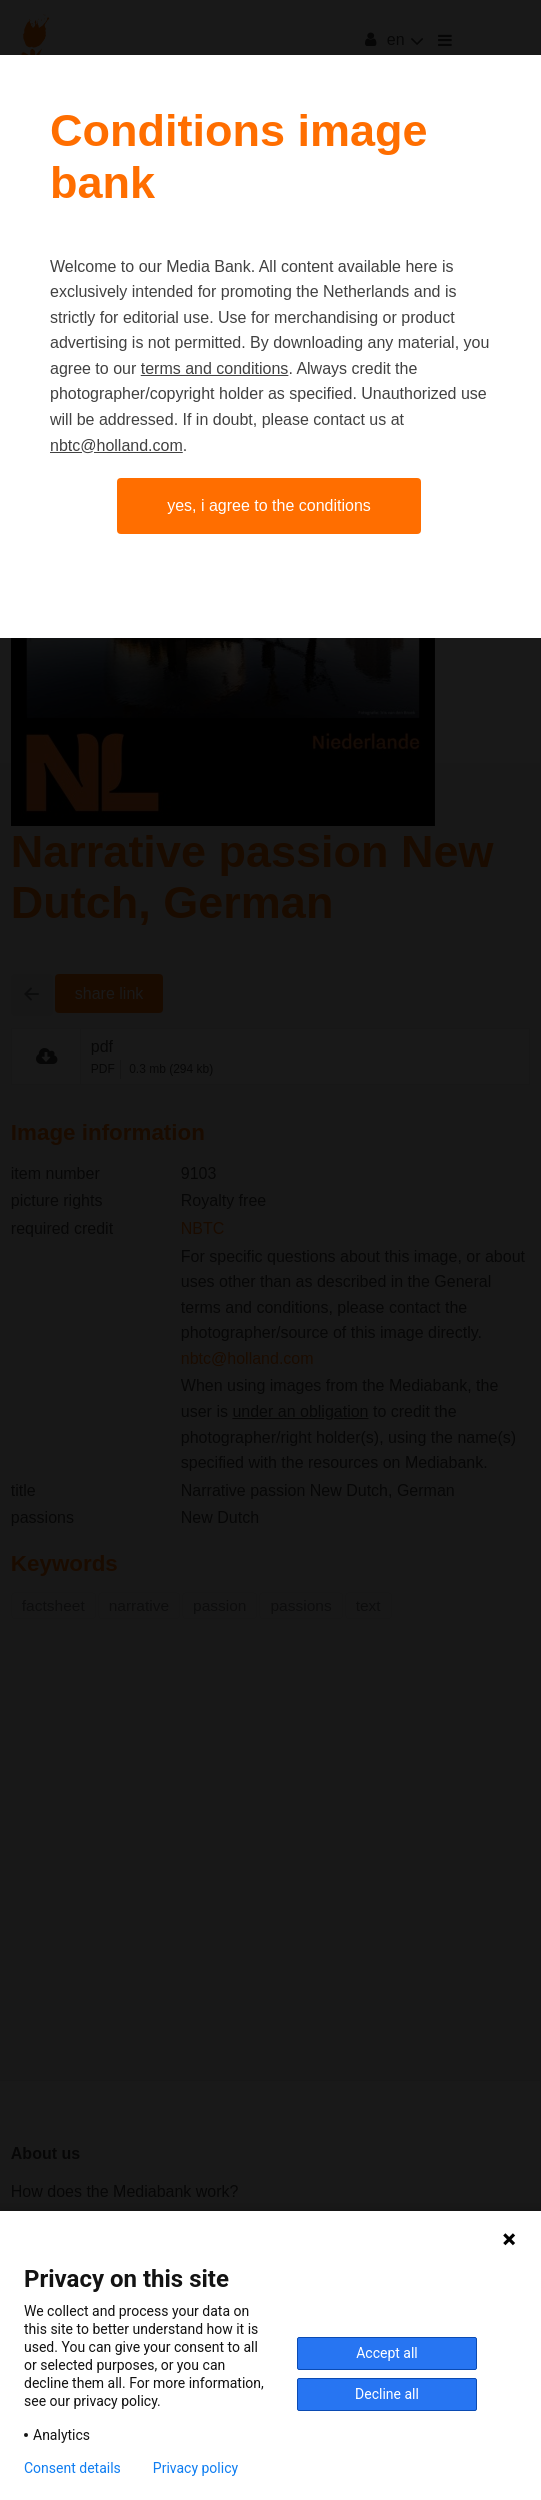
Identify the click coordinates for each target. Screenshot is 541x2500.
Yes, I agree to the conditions (269, 505)
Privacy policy (195, 2468)
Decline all (387, 2394)
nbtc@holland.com (116, 445)
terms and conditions (215, 368)
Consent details (72, 2468)
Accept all (387, 2353)
